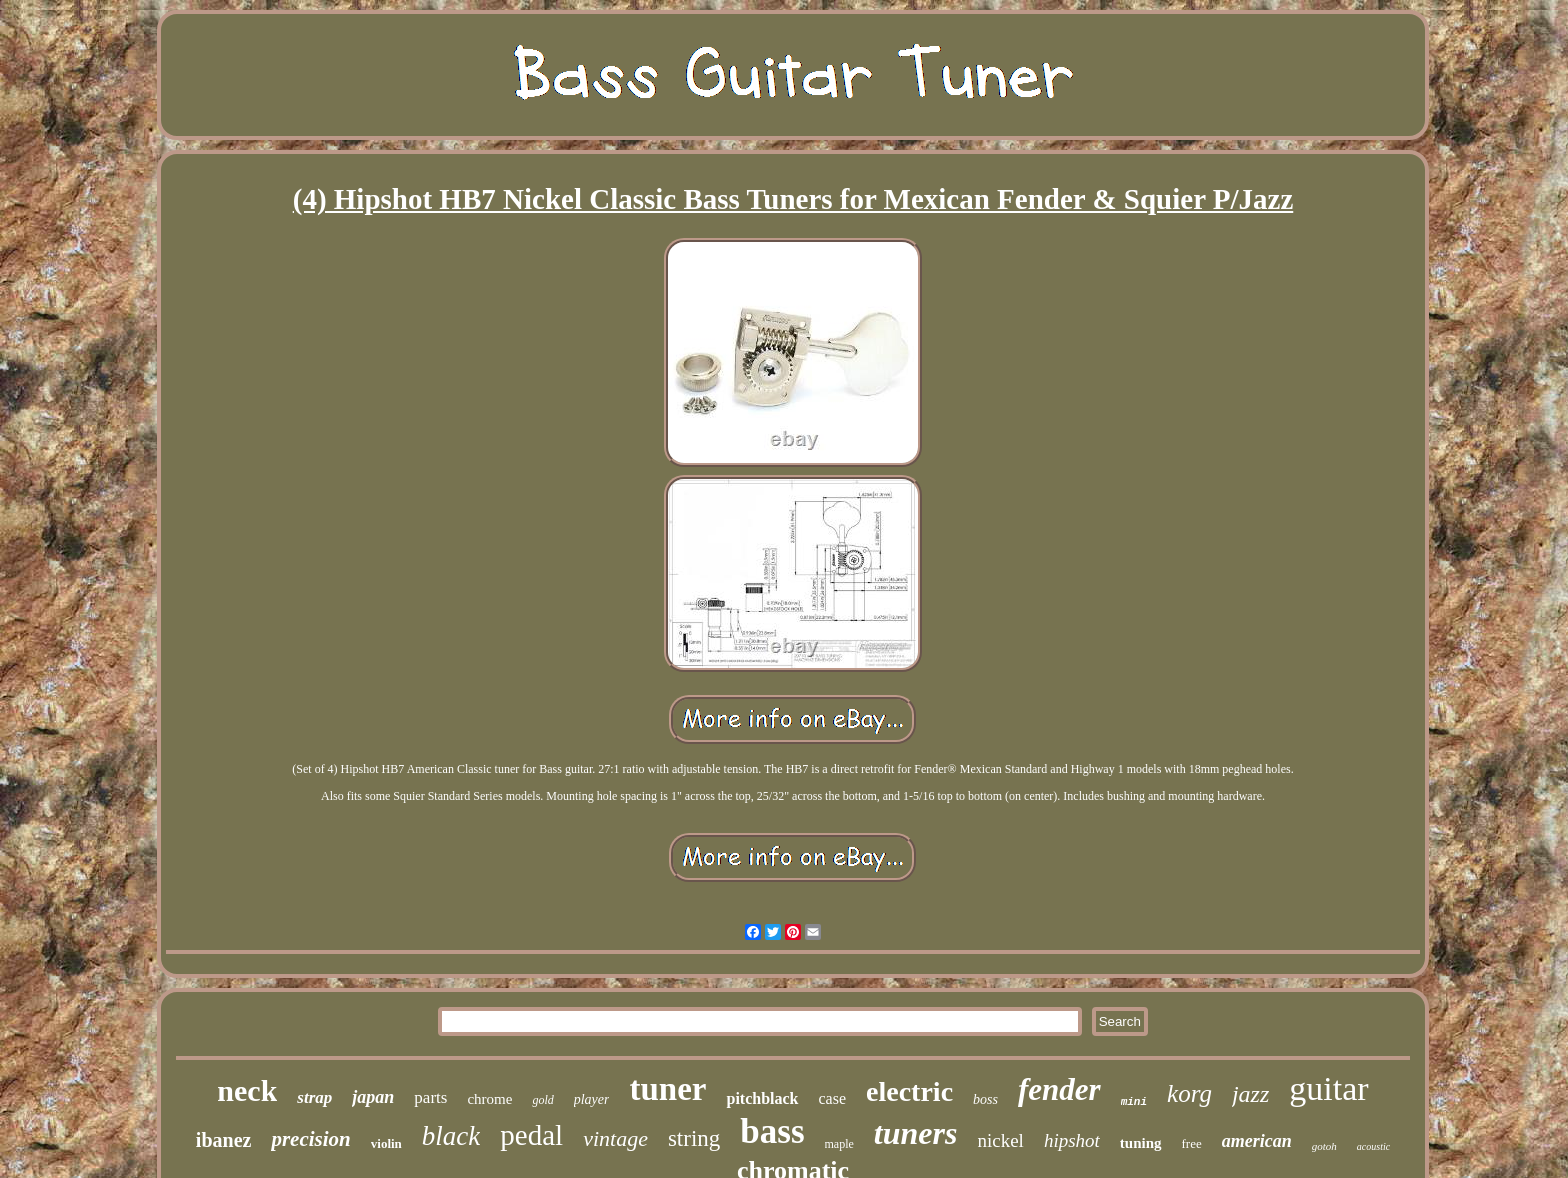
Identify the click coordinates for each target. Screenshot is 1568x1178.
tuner (667, 1089)
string (694, 1138)
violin (386, 1143)
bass (772, 1131)
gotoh (1324, 1146)
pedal (531, 1135)
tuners (916, 1133)
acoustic (1373, 1146)
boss (985, 1099)
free (1192, 1143)
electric (909, 1091)
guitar (1328, 1088)
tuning (1141, 1143)
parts (430, 1097)
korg (1189, 1093)
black (451, 1136)
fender (1059, 1089)
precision (310, 1139)
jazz (1250, 1094)
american (1257, 1141)
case (833, 1098)
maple (839, 1144)
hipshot (1072, 1140)
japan (373, 1097)
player (592, 1099)
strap (314, 1097)
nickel (1000, 1140)
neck (247, 1090)
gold (542, 1100)
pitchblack (762, 1098)
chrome (489, 1099)
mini (1134, 1102)
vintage (615, 1138)
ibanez (224, 1140)
